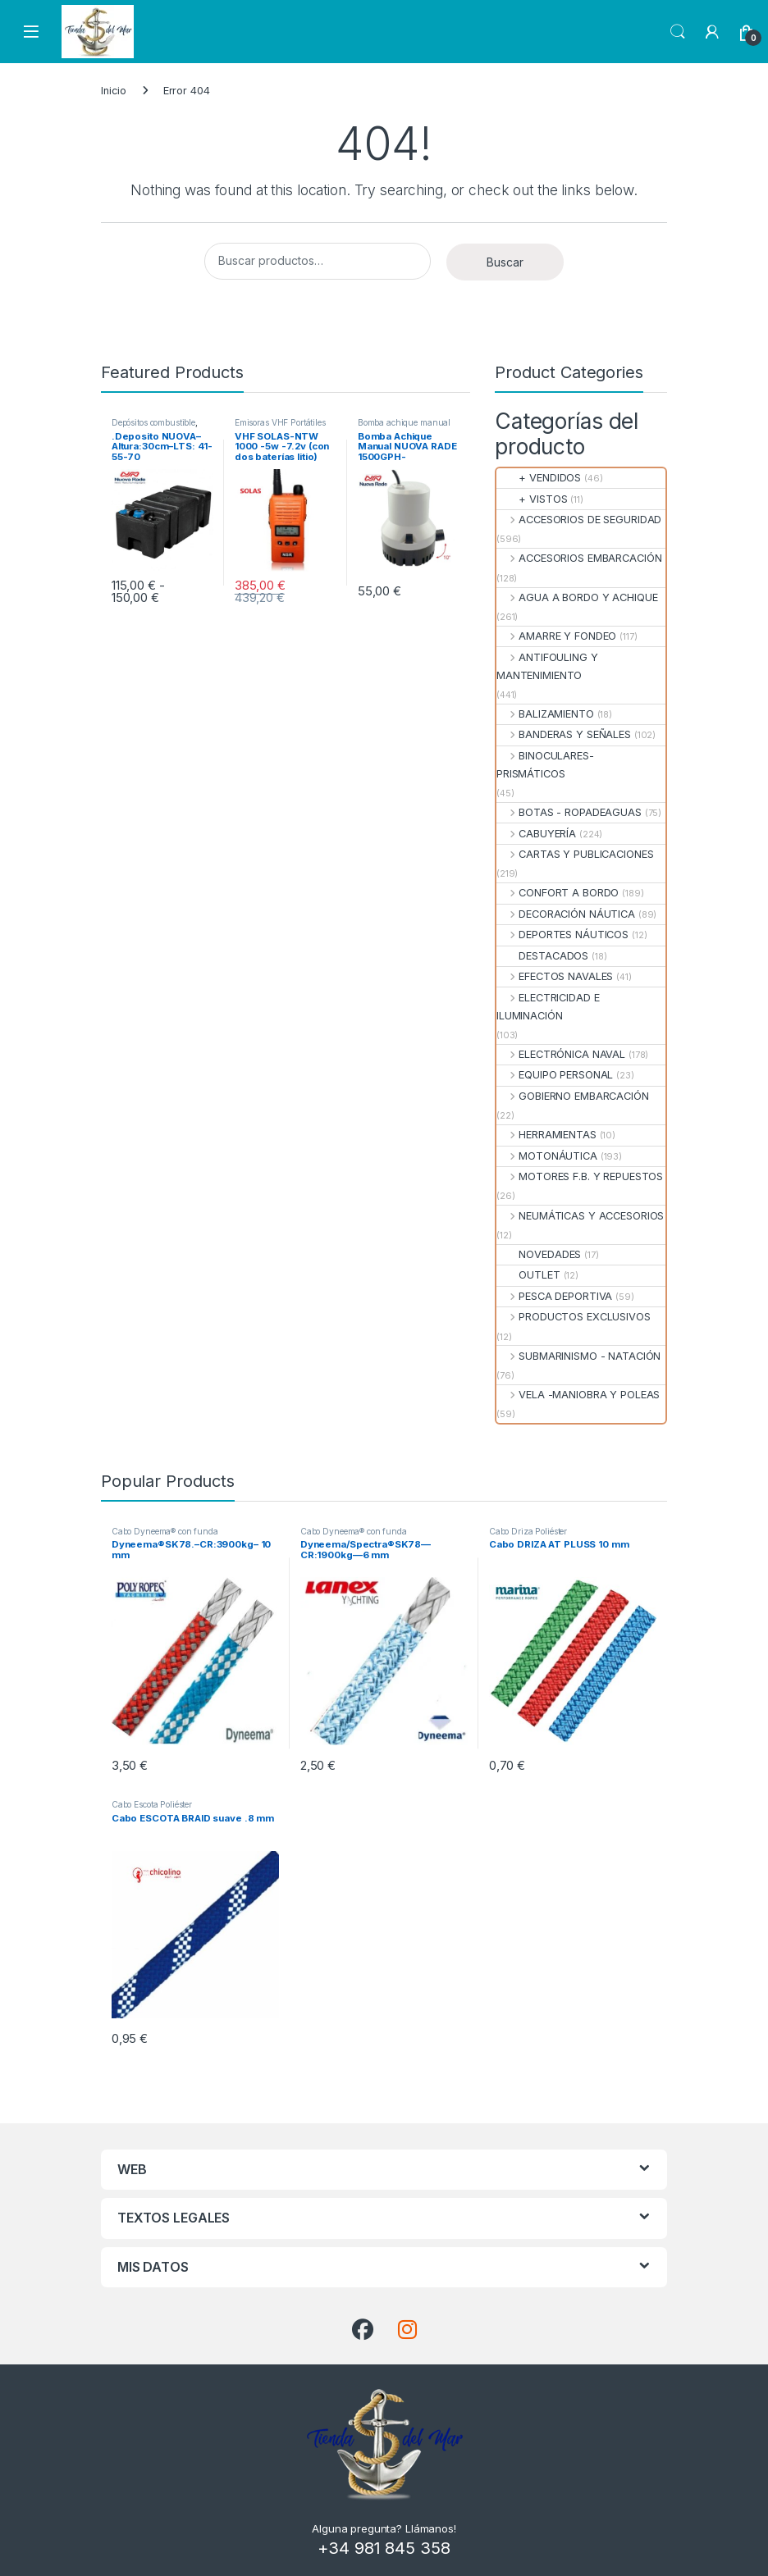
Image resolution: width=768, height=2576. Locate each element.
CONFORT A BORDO (557, 893)
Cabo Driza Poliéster (528, 1531)
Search (678, 32)
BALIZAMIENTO (545, 714)
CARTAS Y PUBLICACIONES (574, 854)
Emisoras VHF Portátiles (280, 422)
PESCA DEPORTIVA (554, 1296)
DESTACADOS (542, 956)
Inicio (113, 90)
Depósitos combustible (153, 422)
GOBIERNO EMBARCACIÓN (572, 1096)
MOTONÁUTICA (546, 1156)
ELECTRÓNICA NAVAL (560, 1054)
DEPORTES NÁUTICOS (562, 934)
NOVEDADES (538, 1254)
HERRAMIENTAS (546, 1134)
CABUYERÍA (536, 834)
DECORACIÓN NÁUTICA (565, 914)
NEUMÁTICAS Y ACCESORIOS (580, 1216)
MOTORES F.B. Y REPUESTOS (579, 1176)
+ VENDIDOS (538, 478)
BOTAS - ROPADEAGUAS (569, 812)
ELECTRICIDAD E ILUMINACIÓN (547, 1007)
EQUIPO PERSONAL (554, 1075)
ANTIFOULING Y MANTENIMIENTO (547, 666)
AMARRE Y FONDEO (556, 636)
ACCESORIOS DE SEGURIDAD (578, 519)
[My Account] (712, 32)
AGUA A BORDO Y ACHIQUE (576, 597)
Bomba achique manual (404, 422)
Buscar (505, 262)
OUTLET (528, 1275)
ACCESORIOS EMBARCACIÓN (578, 558)
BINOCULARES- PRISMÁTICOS (545, 765)
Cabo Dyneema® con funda (165, 1531)
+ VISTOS (531, 499)
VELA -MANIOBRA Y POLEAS (578, 1394)
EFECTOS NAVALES (554, 976)
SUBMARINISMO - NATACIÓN (578, 1356)
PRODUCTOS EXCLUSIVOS (573, 1317)
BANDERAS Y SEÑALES (563, 734)
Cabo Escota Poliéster (152, 1804)
